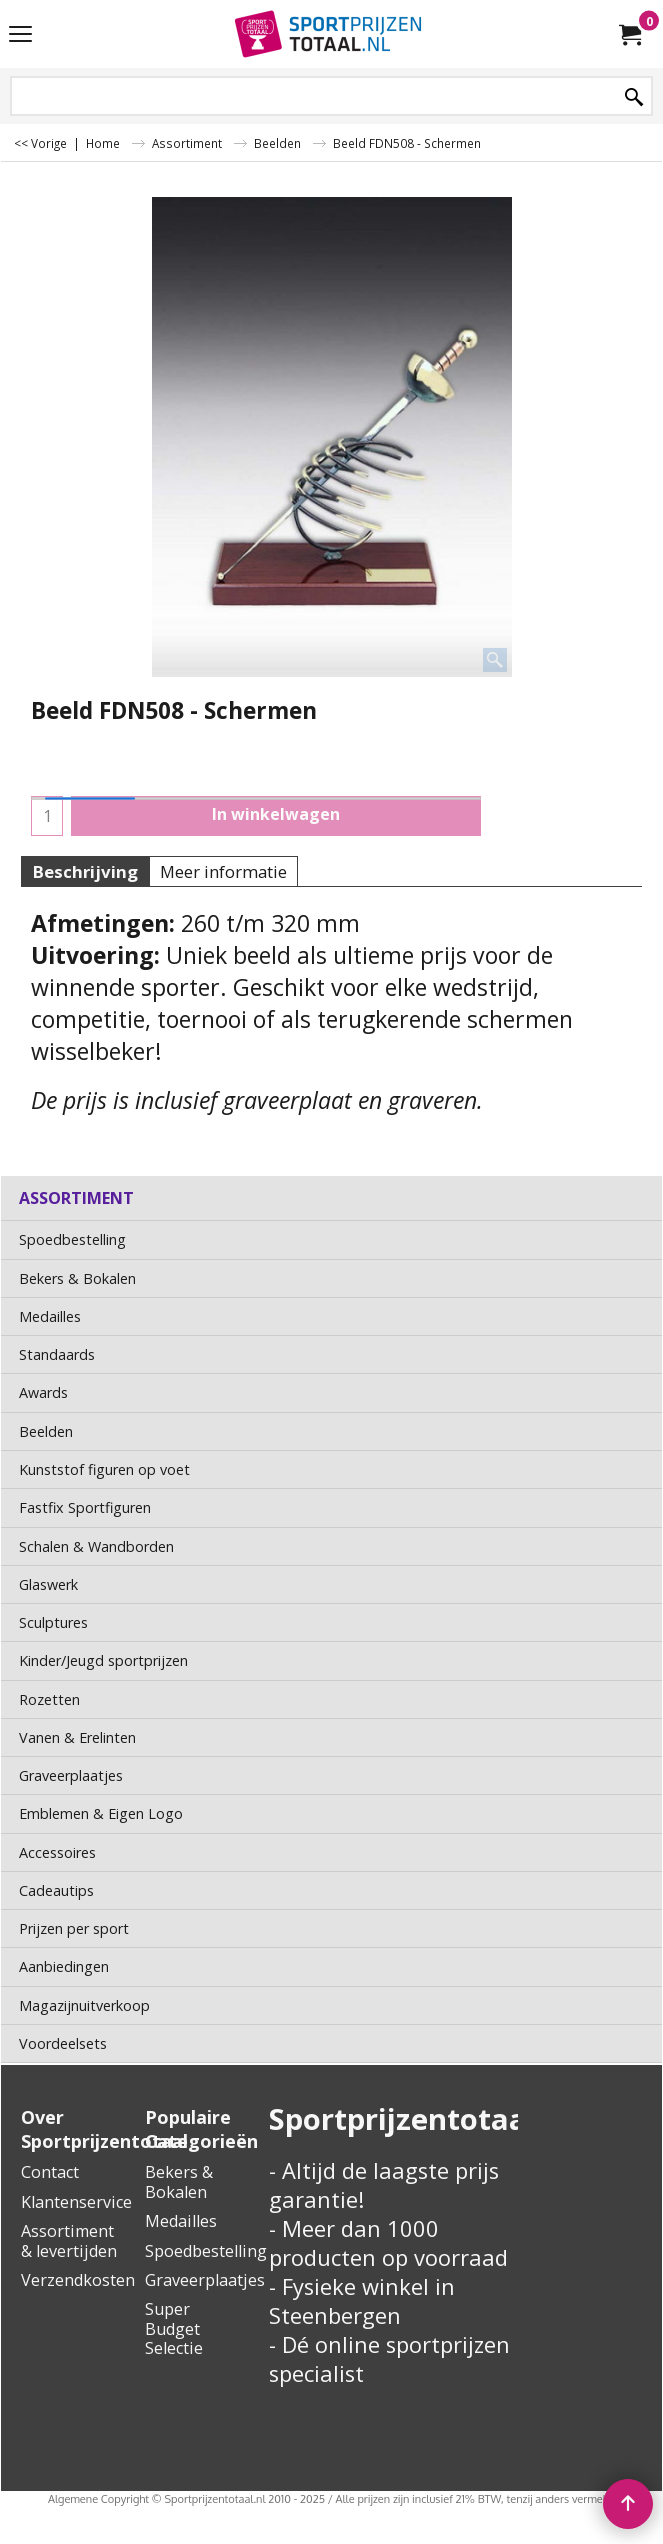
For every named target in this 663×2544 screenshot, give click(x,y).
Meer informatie (223, 871)
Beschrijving (85, 871)
